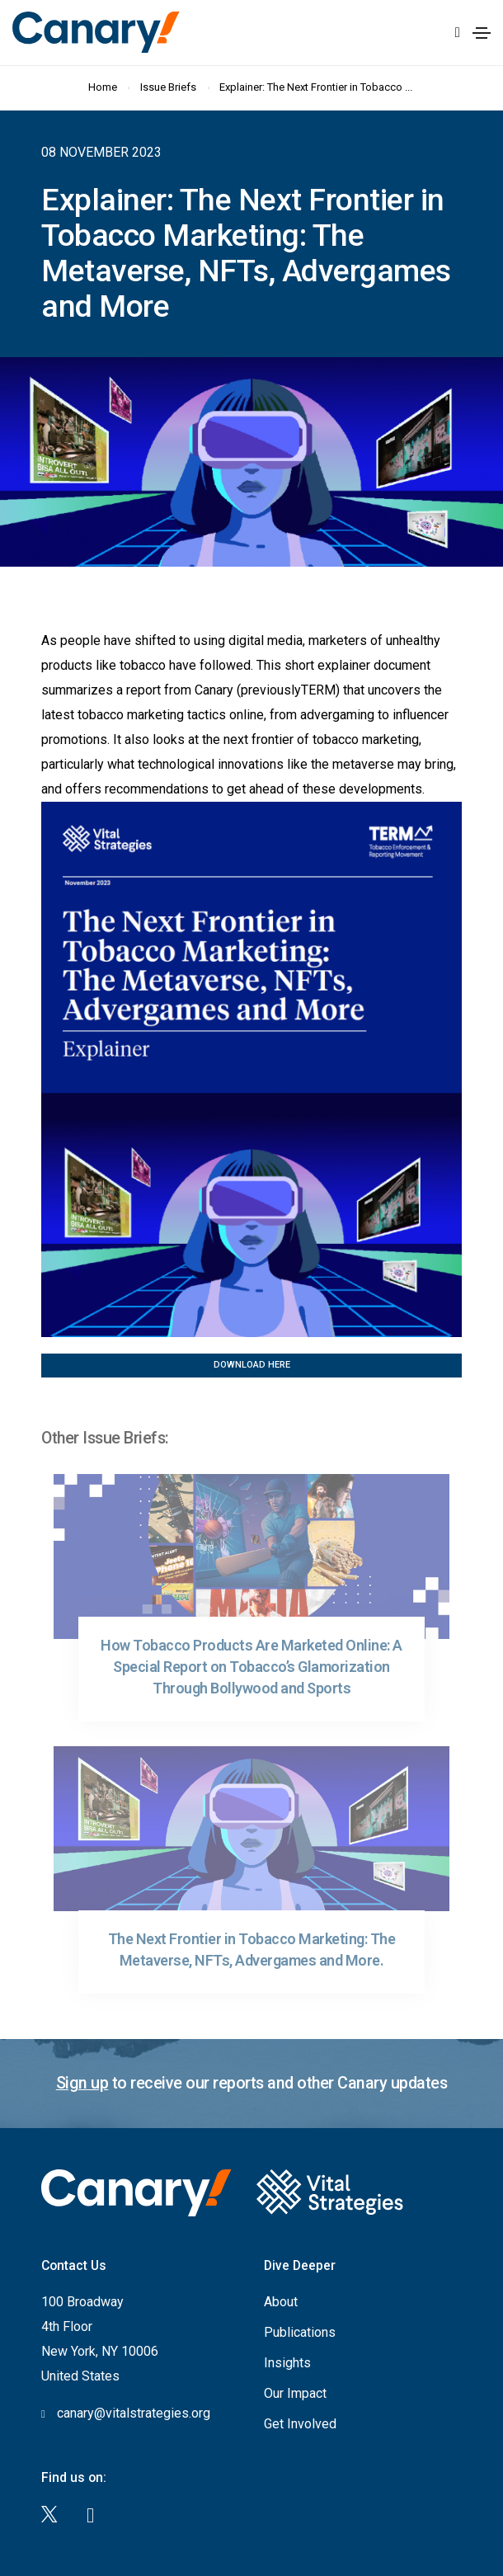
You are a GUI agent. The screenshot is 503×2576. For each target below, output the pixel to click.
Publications (300, 2332)
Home (102, 87)
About (281, 2302)
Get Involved (300, 2424)
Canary (96, 32)
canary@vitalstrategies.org (133, 2413)
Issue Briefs (169, 87)
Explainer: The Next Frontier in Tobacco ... (317, 87)
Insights (287, 2363)
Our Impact (295, 2393)
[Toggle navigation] (481, 33)
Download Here (252, 1364)
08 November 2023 (101, 152)
